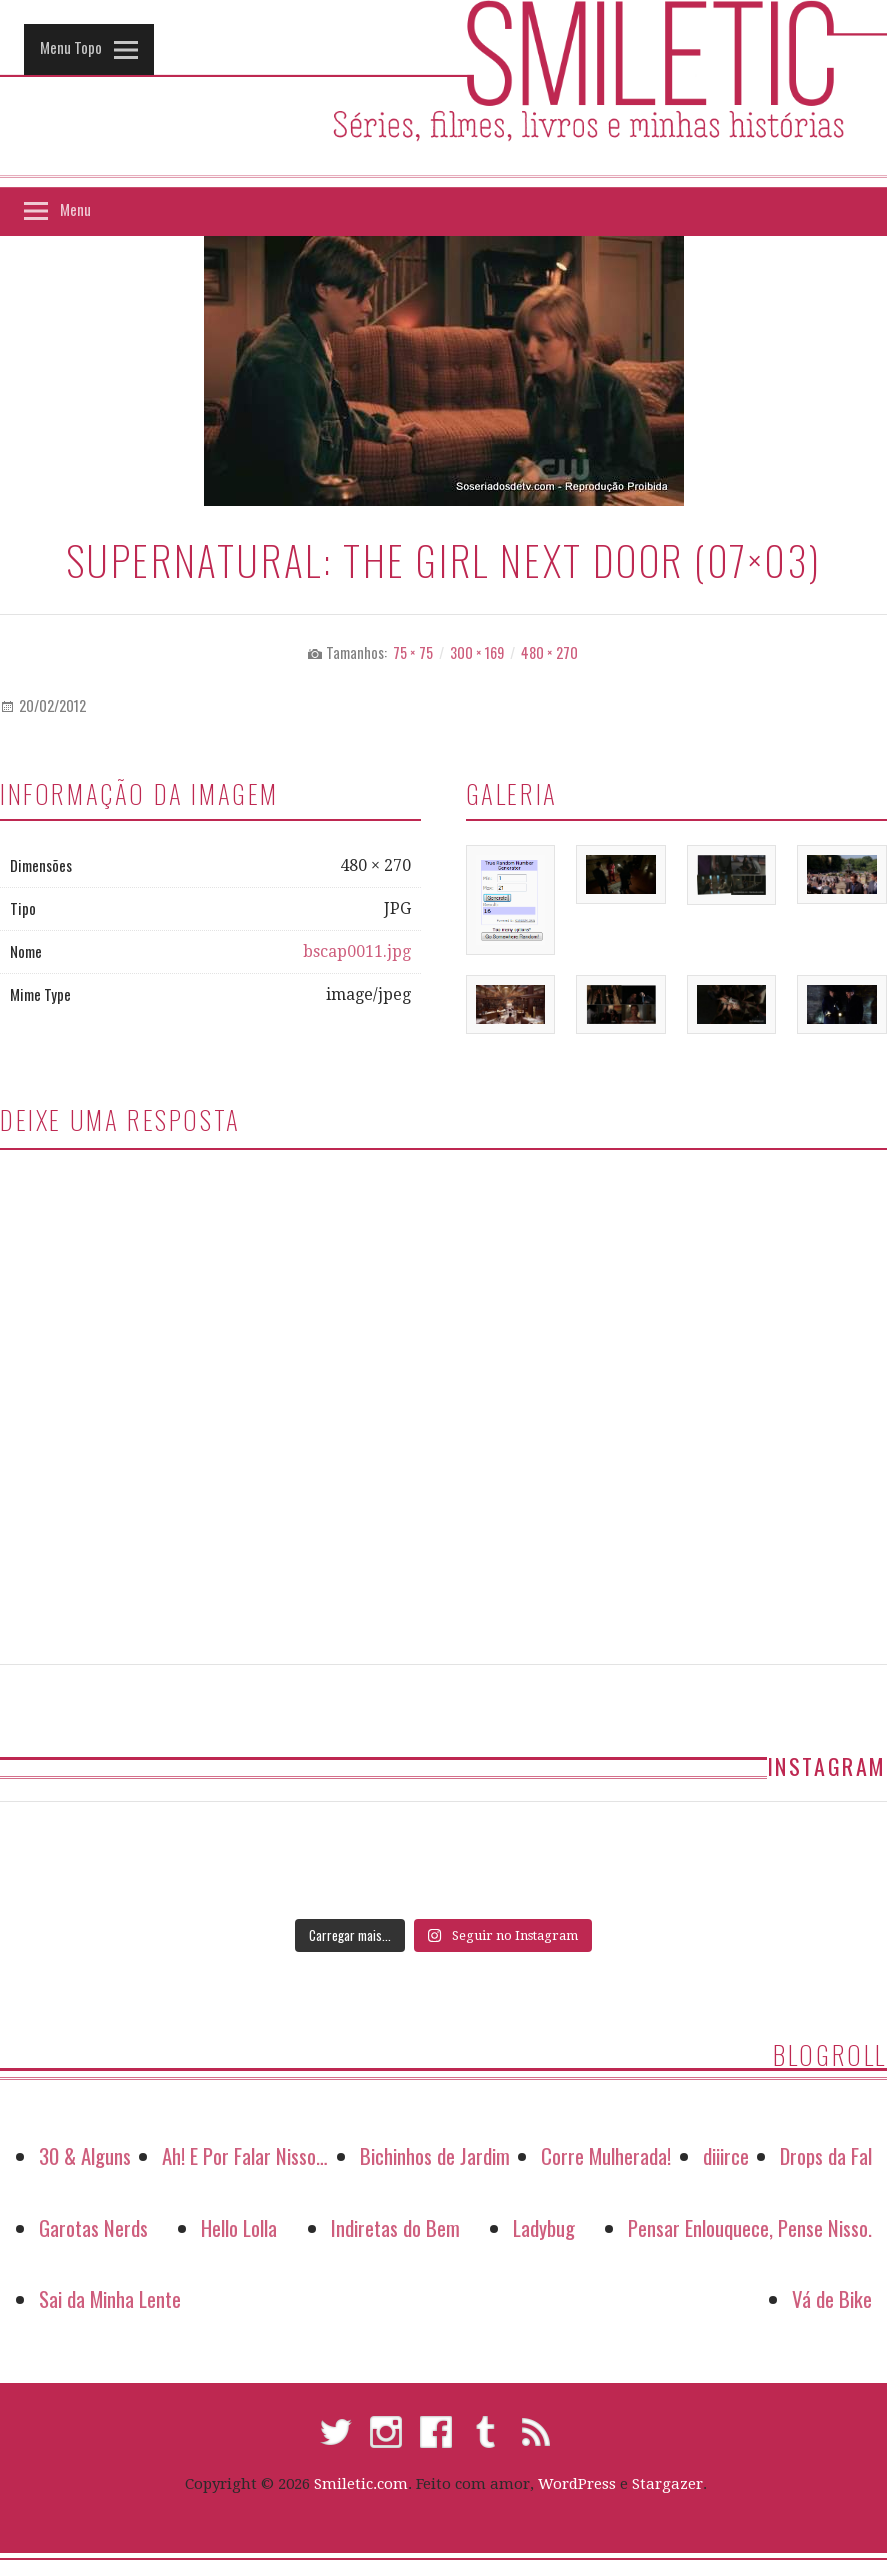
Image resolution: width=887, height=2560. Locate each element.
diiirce (726, 2155)
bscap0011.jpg (357, 951)
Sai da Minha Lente (110, 2298)
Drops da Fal (826, 2155)
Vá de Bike (832, 2298)
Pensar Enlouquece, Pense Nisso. (750, 2227)
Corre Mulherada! (606, 2155)
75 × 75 (413, 652)
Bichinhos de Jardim (435, 2155)
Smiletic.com (361, 2484)
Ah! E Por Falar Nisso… (245, 2155)
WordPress (577, 2484)
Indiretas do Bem (395, 2227)
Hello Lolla (239, 2227)
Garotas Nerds (93, 2227)
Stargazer (667, 2484)
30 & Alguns (85, 2155)
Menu (75, 209)
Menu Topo (71, 47)
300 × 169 (477, 652)
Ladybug (544, 2227)
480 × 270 (549, 652)
